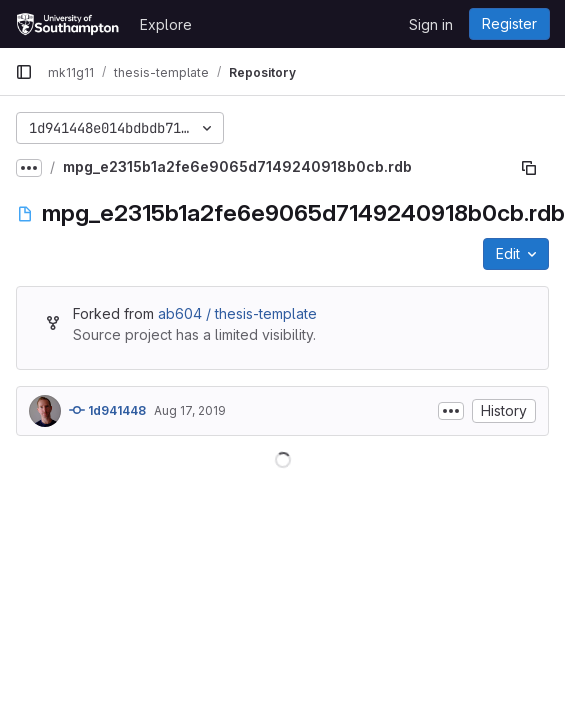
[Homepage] (67, 24)
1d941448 (107, 410)
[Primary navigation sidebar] (24, 72)
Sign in (431, 24)
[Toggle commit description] (451, 411)
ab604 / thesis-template (237, 313)
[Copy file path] (529, 168)
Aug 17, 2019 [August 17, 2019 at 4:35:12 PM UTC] (190, 410)
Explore (166, 24)
